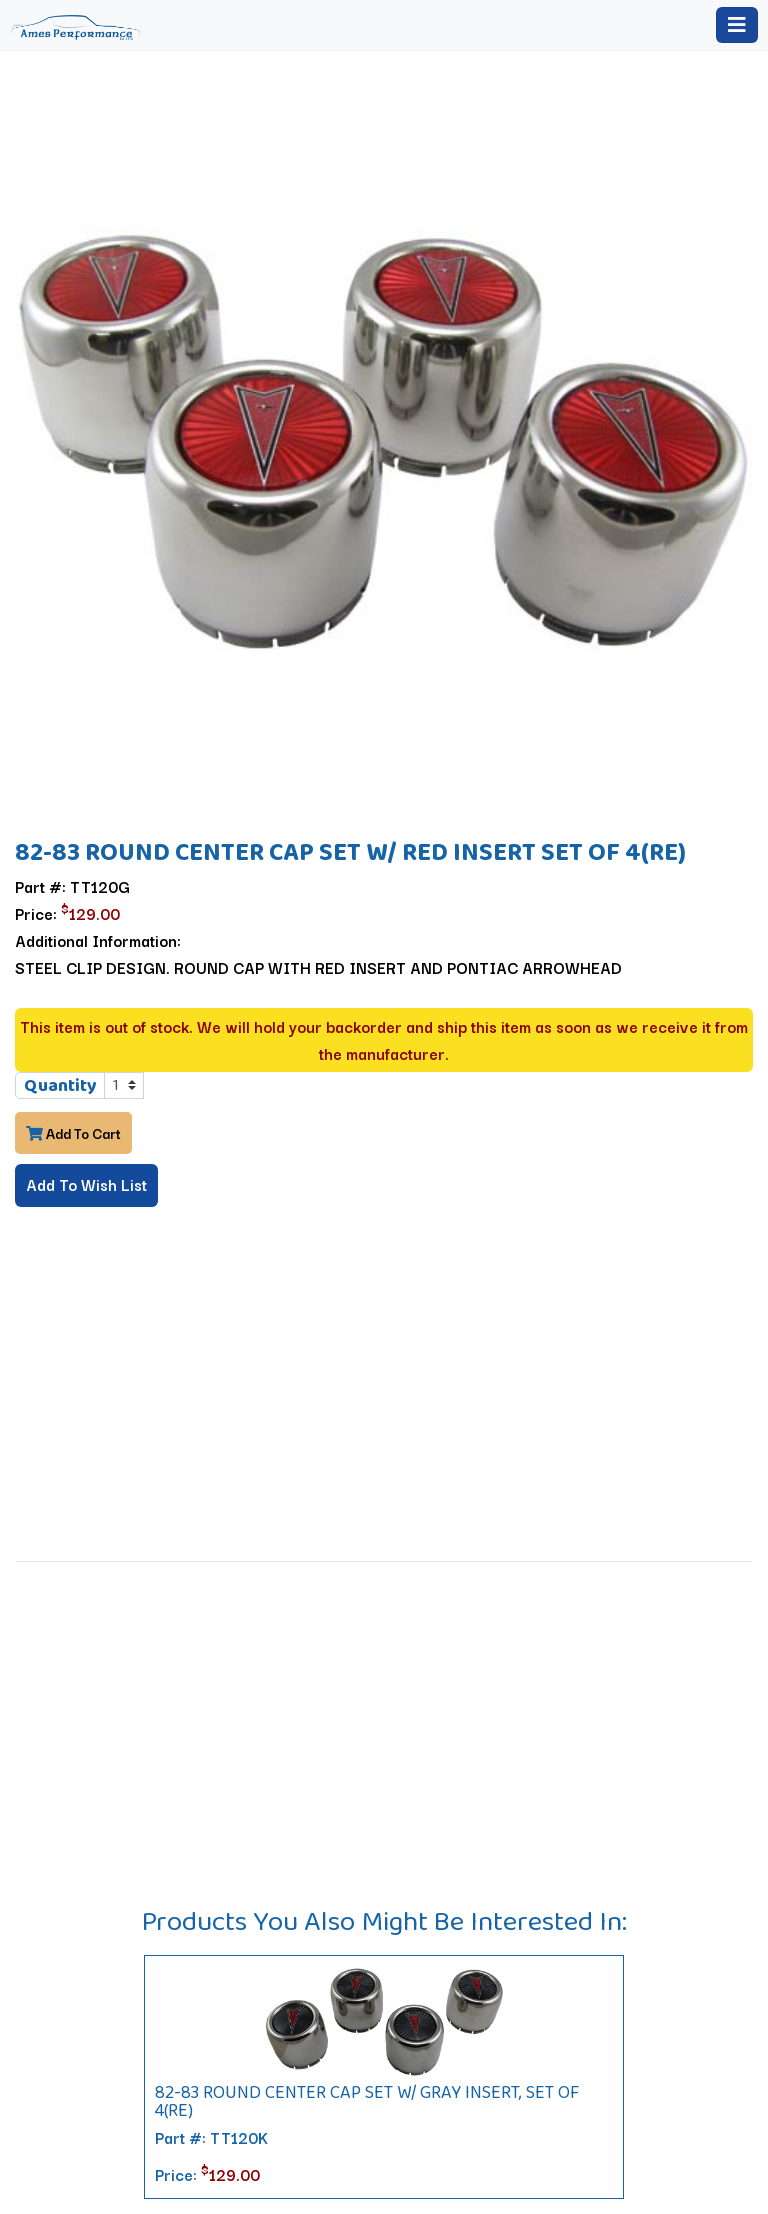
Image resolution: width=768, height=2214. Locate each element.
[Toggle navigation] (737, 25)
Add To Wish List (86, 1184)
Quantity (60, 1085)
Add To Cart (73, 1133)
